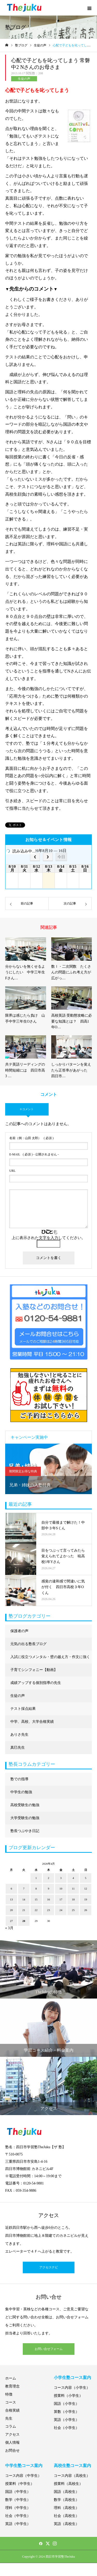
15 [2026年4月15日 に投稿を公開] (36, 1899)
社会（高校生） (66, 2516)
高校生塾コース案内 (72, 2465)
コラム (10, 2426)
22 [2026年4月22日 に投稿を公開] (36, 1910)
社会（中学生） (18, 2516)
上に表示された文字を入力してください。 (48, 1238)
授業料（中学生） (19, 2484)
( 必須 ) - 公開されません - (34, 1154)
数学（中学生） (18, 2500)
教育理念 (12, 2386)
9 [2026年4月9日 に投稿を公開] (48, 1888)
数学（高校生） (66, 2500)
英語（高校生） (66, 2524)
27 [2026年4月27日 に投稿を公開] (11, 1920)
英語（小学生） (66, 2420)
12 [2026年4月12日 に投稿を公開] (85, 1888)
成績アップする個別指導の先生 (35, 1683)
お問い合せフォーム (49, 2349)
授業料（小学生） (68, 2396)
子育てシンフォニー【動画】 (33, 1670)
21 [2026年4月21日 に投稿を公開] (23, 1910)
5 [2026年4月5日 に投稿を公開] (85, 1877)
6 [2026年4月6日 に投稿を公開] (11, 1888)
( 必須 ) (31, 1138)
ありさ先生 (19, 1734)
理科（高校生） (66, 2508)
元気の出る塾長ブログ (28, 1644)
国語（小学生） (66, 2404)
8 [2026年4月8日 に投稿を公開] (36, 1888)
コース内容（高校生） (72, 2476)
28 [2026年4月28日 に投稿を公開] (23, 1920)
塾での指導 (19, 1779)
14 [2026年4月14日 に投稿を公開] (23, 1899)
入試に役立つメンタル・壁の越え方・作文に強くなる (50, 1659)
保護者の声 (19, 1631)
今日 (61, 857)
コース (10, 2402)
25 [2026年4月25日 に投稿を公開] (73, 1910)
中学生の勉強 (21, 1792)
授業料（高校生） (68, 2484)
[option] (48, 1469)
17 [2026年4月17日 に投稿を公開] (60, 1899)
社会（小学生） (66, 2428)
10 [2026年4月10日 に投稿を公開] (60, 1888)
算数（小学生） (66, 2412)
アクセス (12, 2434)
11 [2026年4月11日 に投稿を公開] (73, 1888)
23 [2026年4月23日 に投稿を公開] (48, 1910)
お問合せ (12, 2450)
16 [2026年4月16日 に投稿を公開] (48, 1899)
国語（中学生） (18, 2492)
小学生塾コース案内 (72, 2377)
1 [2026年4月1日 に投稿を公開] (36, 1877)
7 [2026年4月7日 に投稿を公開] (24, 1888)
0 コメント (27, 1109)
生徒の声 (24, 79)
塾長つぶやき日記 (24, 1831)
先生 (8, 2418)
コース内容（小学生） (72, 2388)
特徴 (8, 2394)
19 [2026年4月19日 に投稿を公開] (85, 1899)
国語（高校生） (66, 2492)
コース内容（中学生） (23, 2476)
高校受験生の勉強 (24, 1805)
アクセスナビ (48, 2267)
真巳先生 (17, 1747)
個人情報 (12, 2442)
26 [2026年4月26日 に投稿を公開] (85, 1910)
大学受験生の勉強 (24, 1818)
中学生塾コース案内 (23, 2465)
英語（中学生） (18, 2524)
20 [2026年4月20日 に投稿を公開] (11, 1910)
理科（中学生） (18, 2508)
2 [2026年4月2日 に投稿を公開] (48, 1877)
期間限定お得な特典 (23, 1471)
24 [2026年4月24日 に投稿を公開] (60, 1910)
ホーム (10, 2378)
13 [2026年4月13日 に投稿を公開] (11, 1899)
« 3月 (9, 1928)
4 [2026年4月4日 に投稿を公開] (73, 1877)
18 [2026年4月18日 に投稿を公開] (73, 1899)
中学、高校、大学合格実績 (32, 1722)
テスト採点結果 (23, 1709)
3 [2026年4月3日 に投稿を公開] (61, 1877)
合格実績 (12, 2410)
